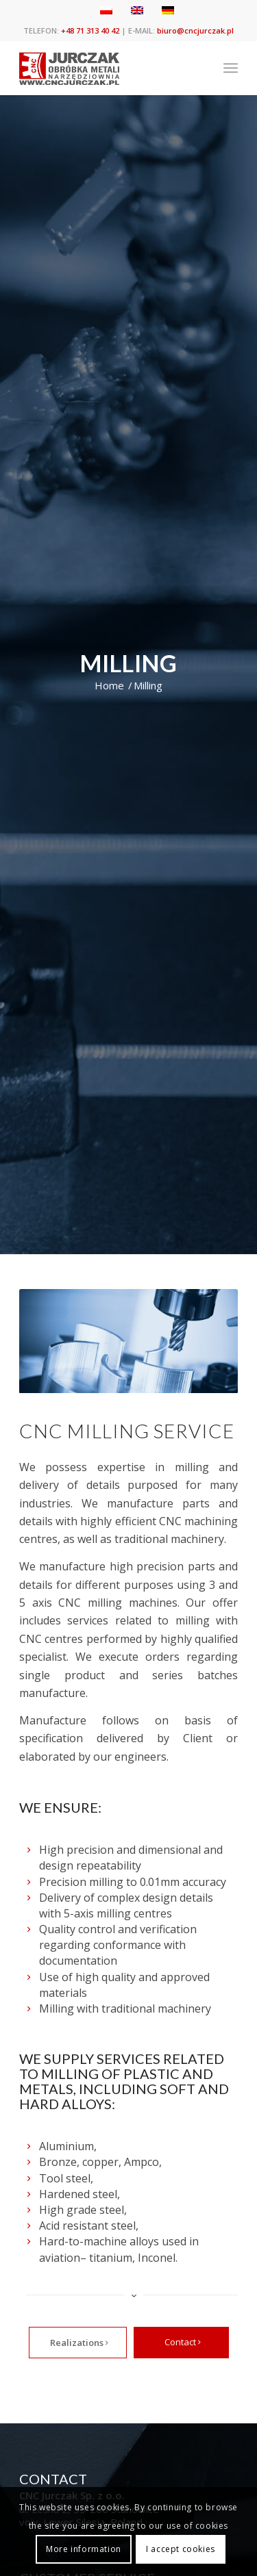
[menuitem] (230, 67)
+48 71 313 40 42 (90, 30)
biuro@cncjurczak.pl (195, 30)
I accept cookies (180, 2549)
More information (83, 2549)
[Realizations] (78, 2342)
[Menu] (230, 67)
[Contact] (181, 2342)
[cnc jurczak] (106, 67)
